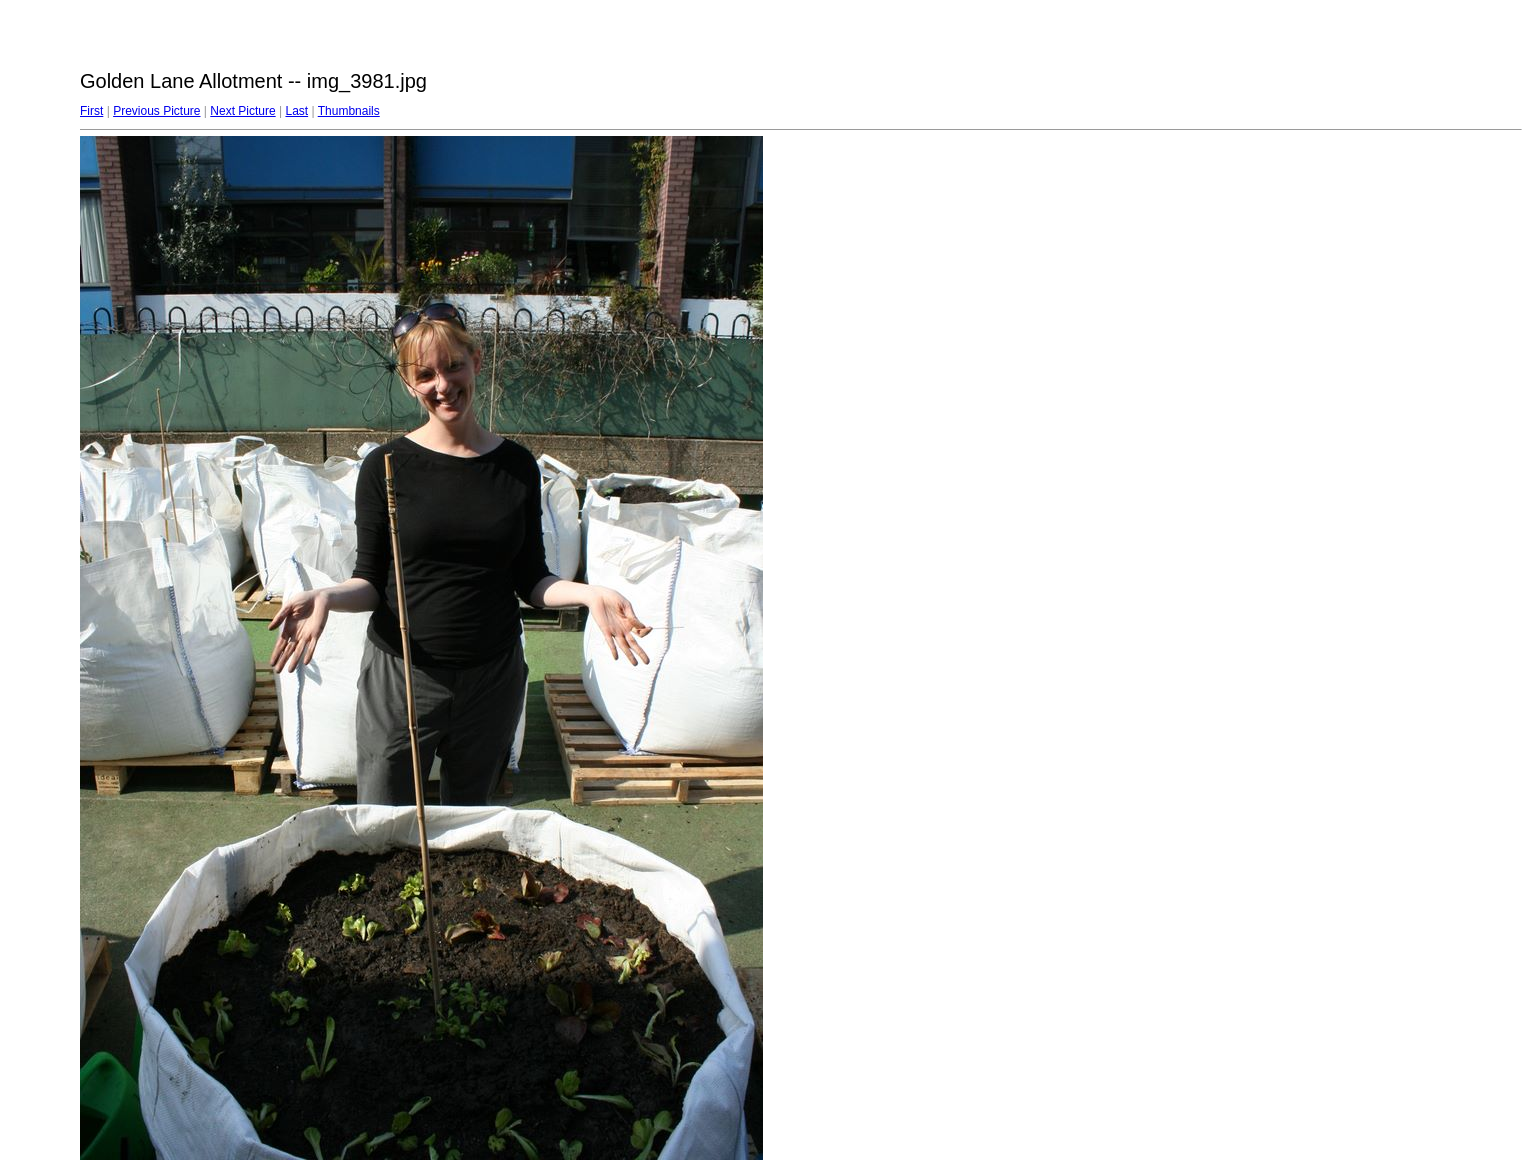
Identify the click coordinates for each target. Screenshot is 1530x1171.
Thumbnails (349, 111)
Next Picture (242, 111)
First (91, 111)
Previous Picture (156, 111)
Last (296, 111)
